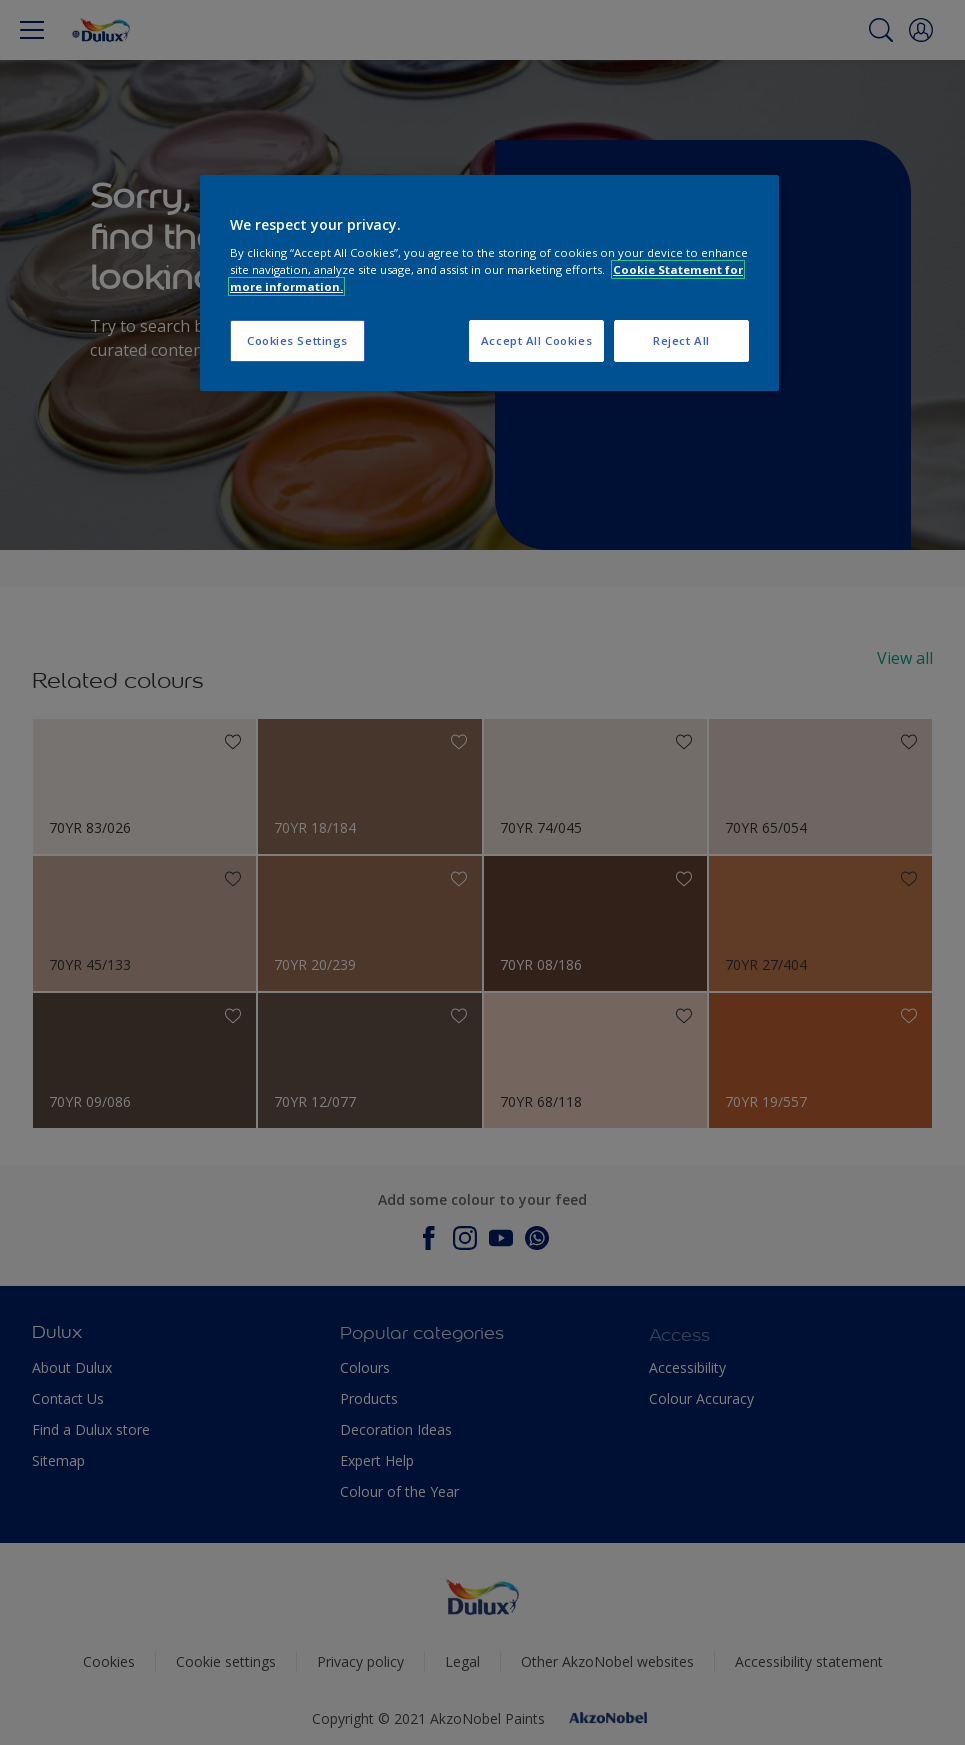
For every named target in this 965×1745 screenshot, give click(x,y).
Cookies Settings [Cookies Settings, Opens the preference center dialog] (297, 340)
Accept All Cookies (536, 340)
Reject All (681, 340)
